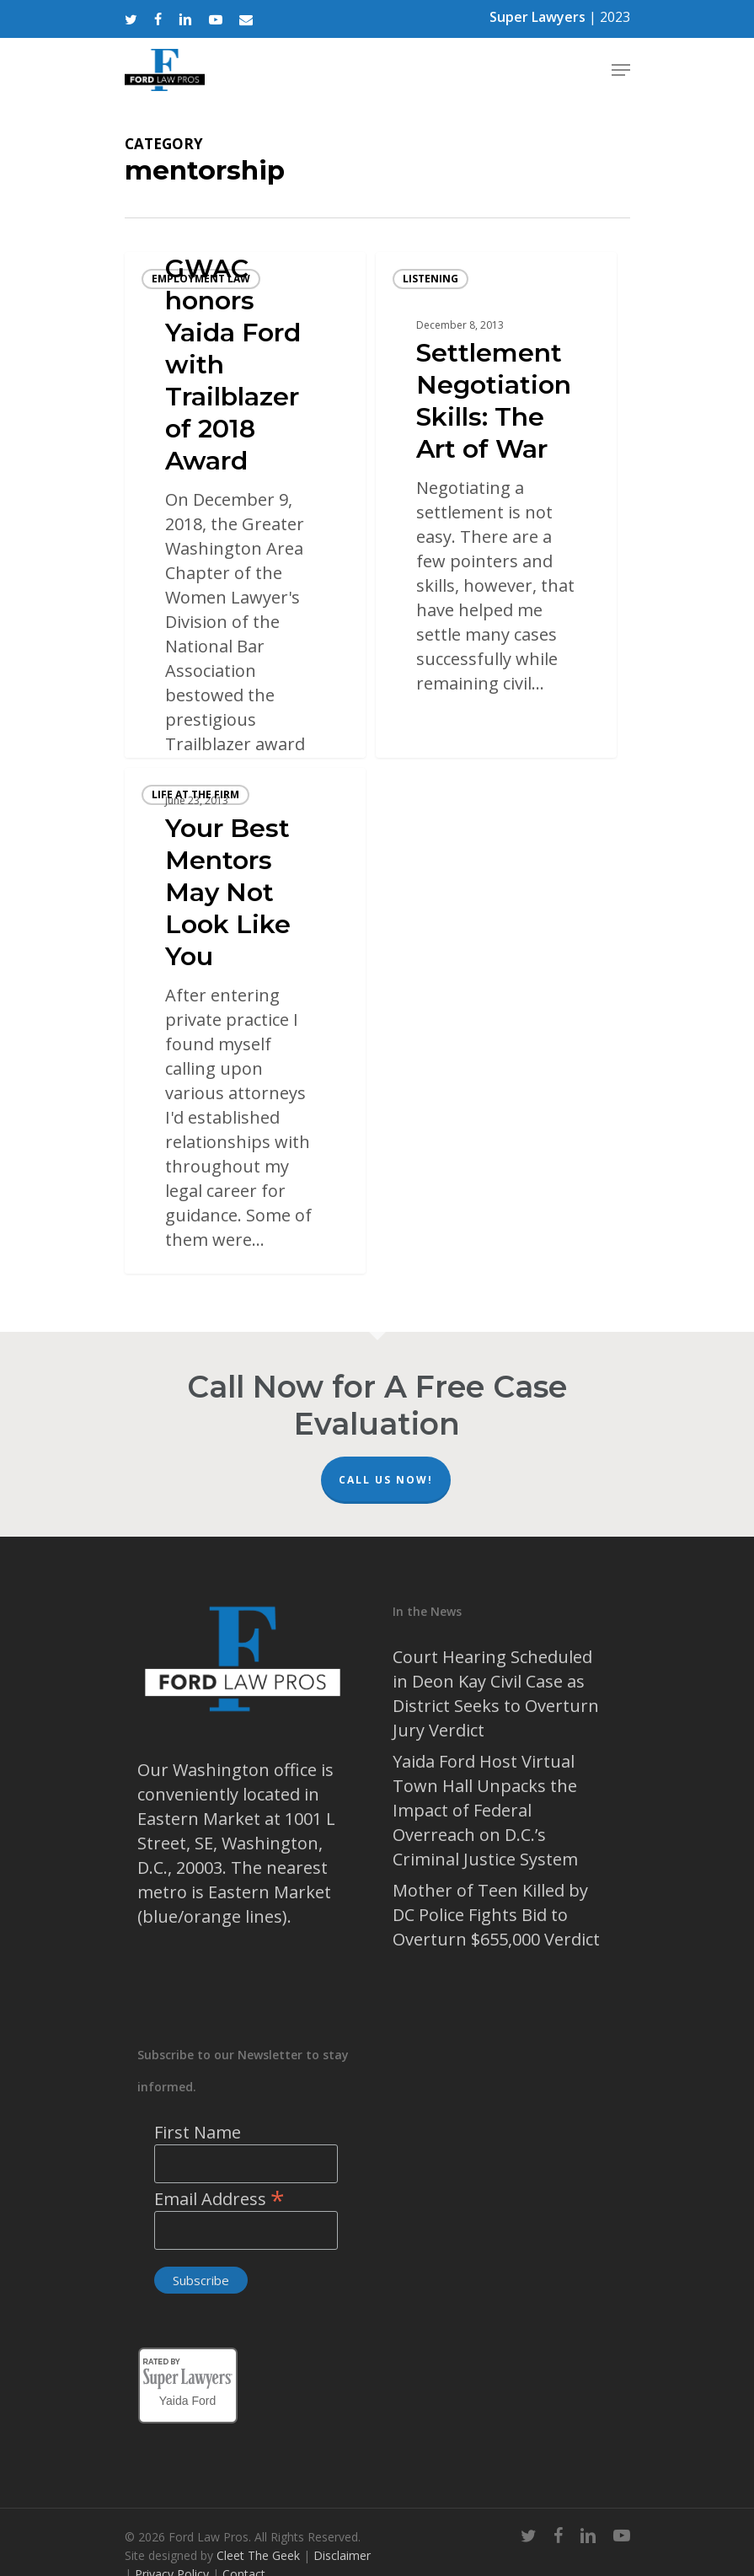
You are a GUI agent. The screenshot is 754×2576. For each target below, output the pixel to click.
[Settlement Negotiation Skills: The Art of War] (496, 505)
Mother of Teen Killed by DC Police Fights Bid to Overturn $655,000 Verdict (496, 1915)
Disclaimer (342, 2555)
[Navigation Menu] (621, 70)
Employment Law (201, 278)
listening (430, 278)
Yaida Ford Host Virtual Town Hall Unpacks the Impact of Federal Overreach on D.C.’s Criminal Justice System (485, 1810)
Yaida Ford (187, 2398)
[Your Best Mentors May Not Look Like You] (245, 1021)
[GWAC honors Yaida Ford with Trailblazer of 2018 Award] (245, 505)
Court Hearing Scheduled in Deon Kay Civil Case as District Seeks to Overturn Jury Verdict (496, 1693)
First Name (197, 2132)
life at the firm (195, 794)
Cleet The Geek (258, 2555)
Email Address (219, 2198)
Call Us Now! (386, 1480)
